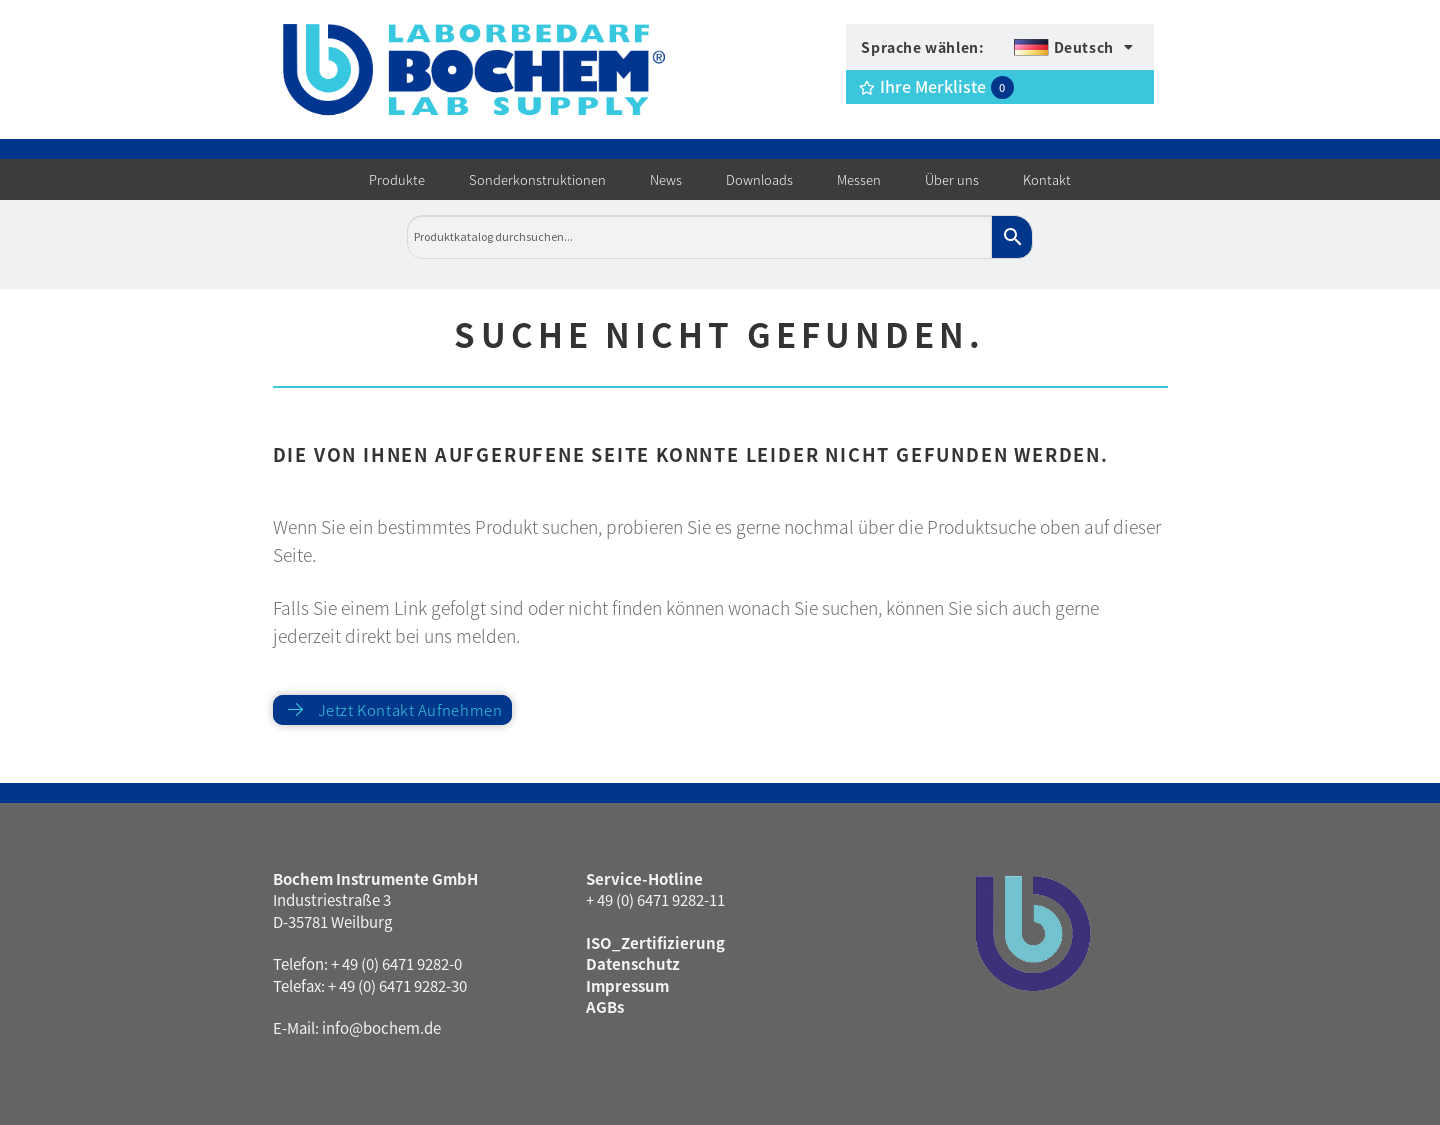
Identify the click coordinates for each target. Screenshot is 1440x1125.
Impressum (627, 985)
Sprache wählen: (922, 47)
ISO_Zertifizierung (655, 942)
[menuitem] (1073, 47)
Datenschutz (633, 963)
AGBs (605, 1006)
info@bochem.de (381, 1027)
